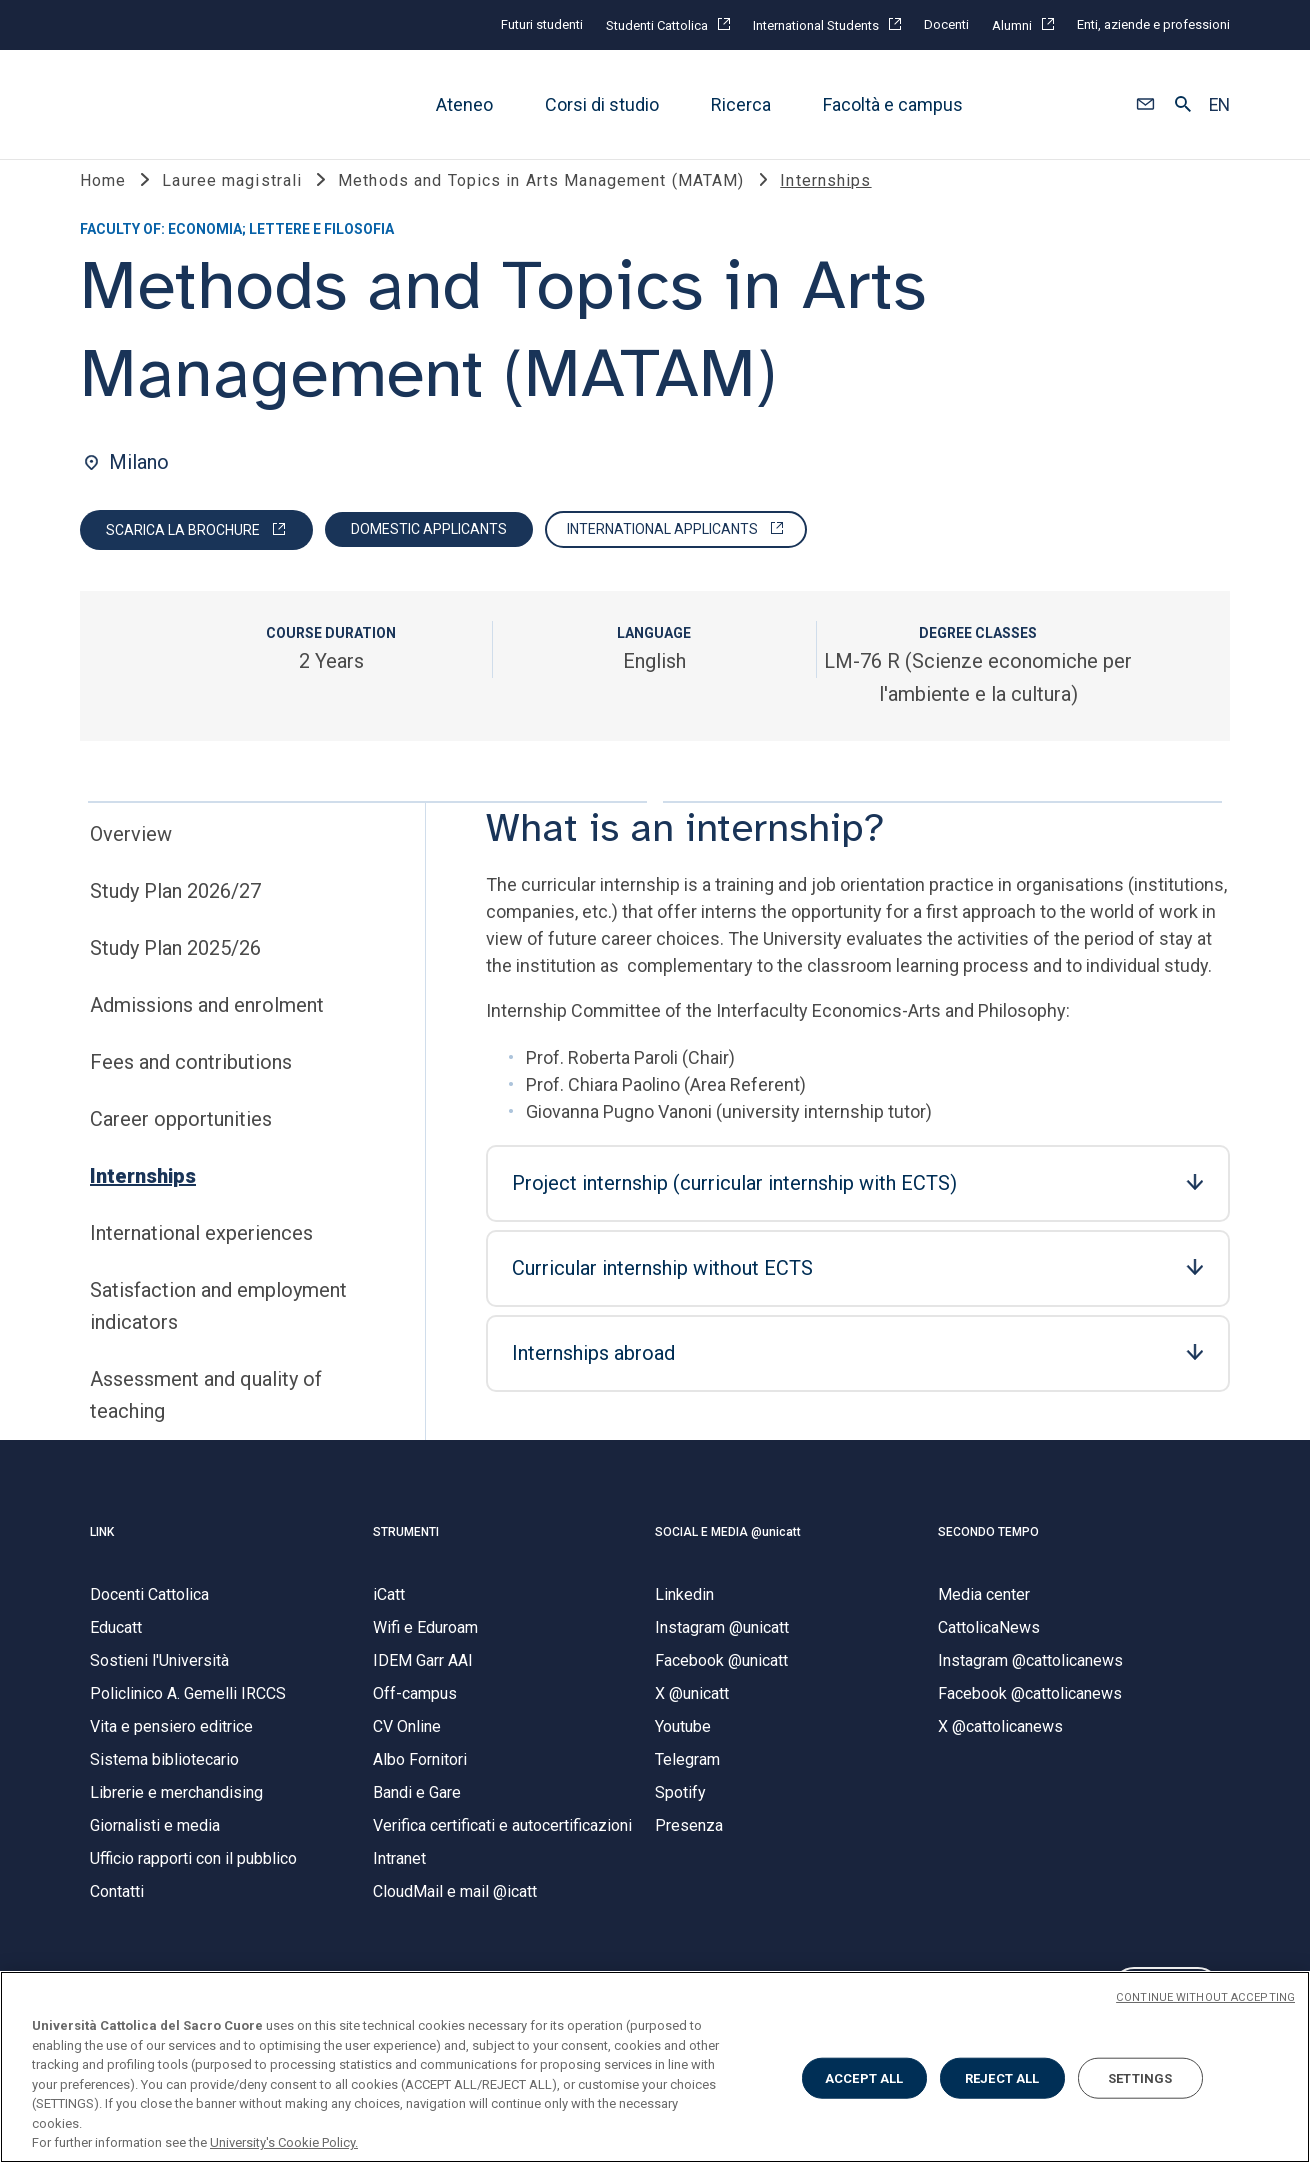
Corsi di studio (602, 104)
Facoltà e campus (893, 104)
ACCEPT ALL (864, 2077)
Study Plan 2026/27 (175, 917)
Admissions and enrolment (207, 1031)
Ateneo (464, 104)
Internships (143, 1202)
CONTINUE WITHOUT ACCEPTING (1205, 1997)
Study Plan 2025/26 (175, 974)
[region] (655, 2067)
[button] (1145, 105)
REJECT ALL (1002, 2077)
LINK (102, 1558)
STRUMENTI (406, 1558)
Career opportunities (181, 1145)
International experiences (201, 1259)
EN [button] (1219, 105)
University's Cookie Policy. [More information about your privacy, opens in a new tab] (284, 2142)
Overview (131, 860)
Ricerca (741, 104)
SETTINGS (1140, 2077)
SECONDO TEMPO (988, 1558)
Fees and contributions (191, 1088)
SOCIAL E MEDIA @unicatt (728, 1558)
